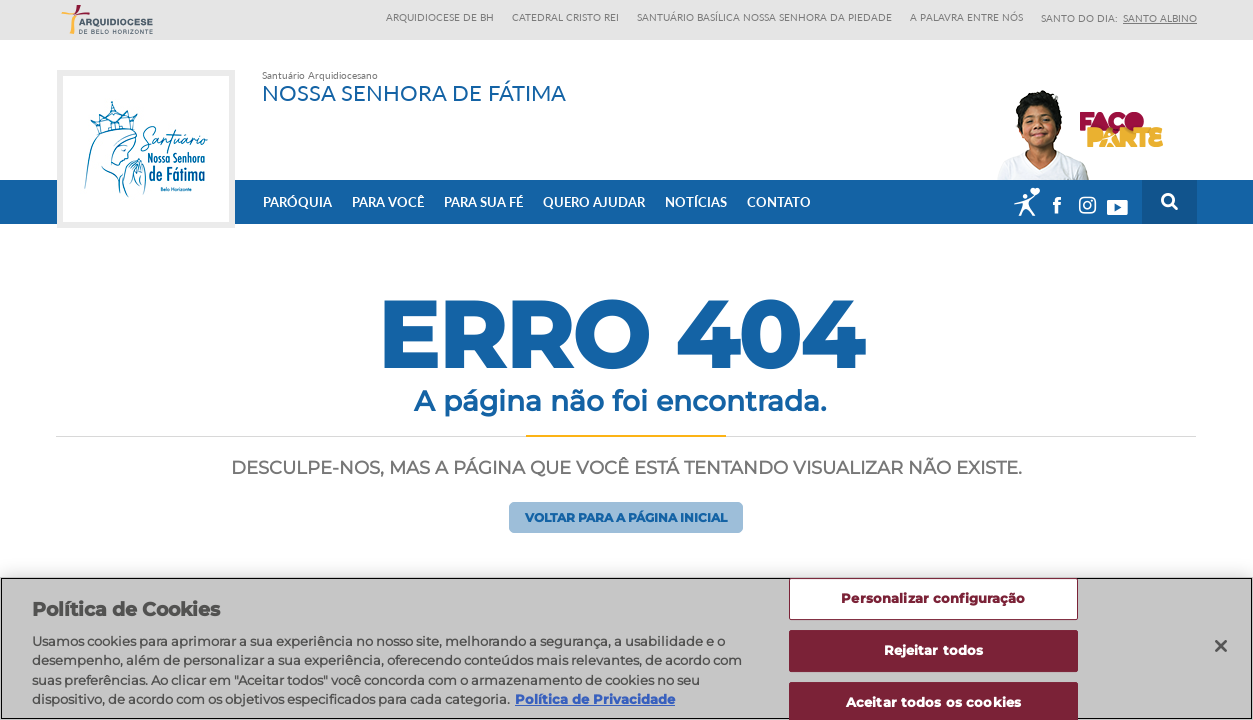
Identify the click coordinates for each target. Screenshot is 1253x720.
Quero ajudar (594, 201)
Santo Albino (1160, 18)
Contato (779, 201)
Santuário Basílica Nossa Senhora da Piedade (764, 17)
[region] (626, 648)
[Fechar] (1221, 646)
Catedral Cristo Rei (565, 17)
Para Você (388, 201)
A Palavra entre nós (966, 17)
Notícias (696, 201)
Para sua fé (483, 201)
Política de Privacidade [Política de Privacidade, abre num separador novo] (595, 699)
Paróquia (297, 201)
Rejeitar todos (934, 650)
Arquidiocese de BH (440, 17)
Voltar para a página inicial (626, 517)
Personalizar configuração (933, 599)
